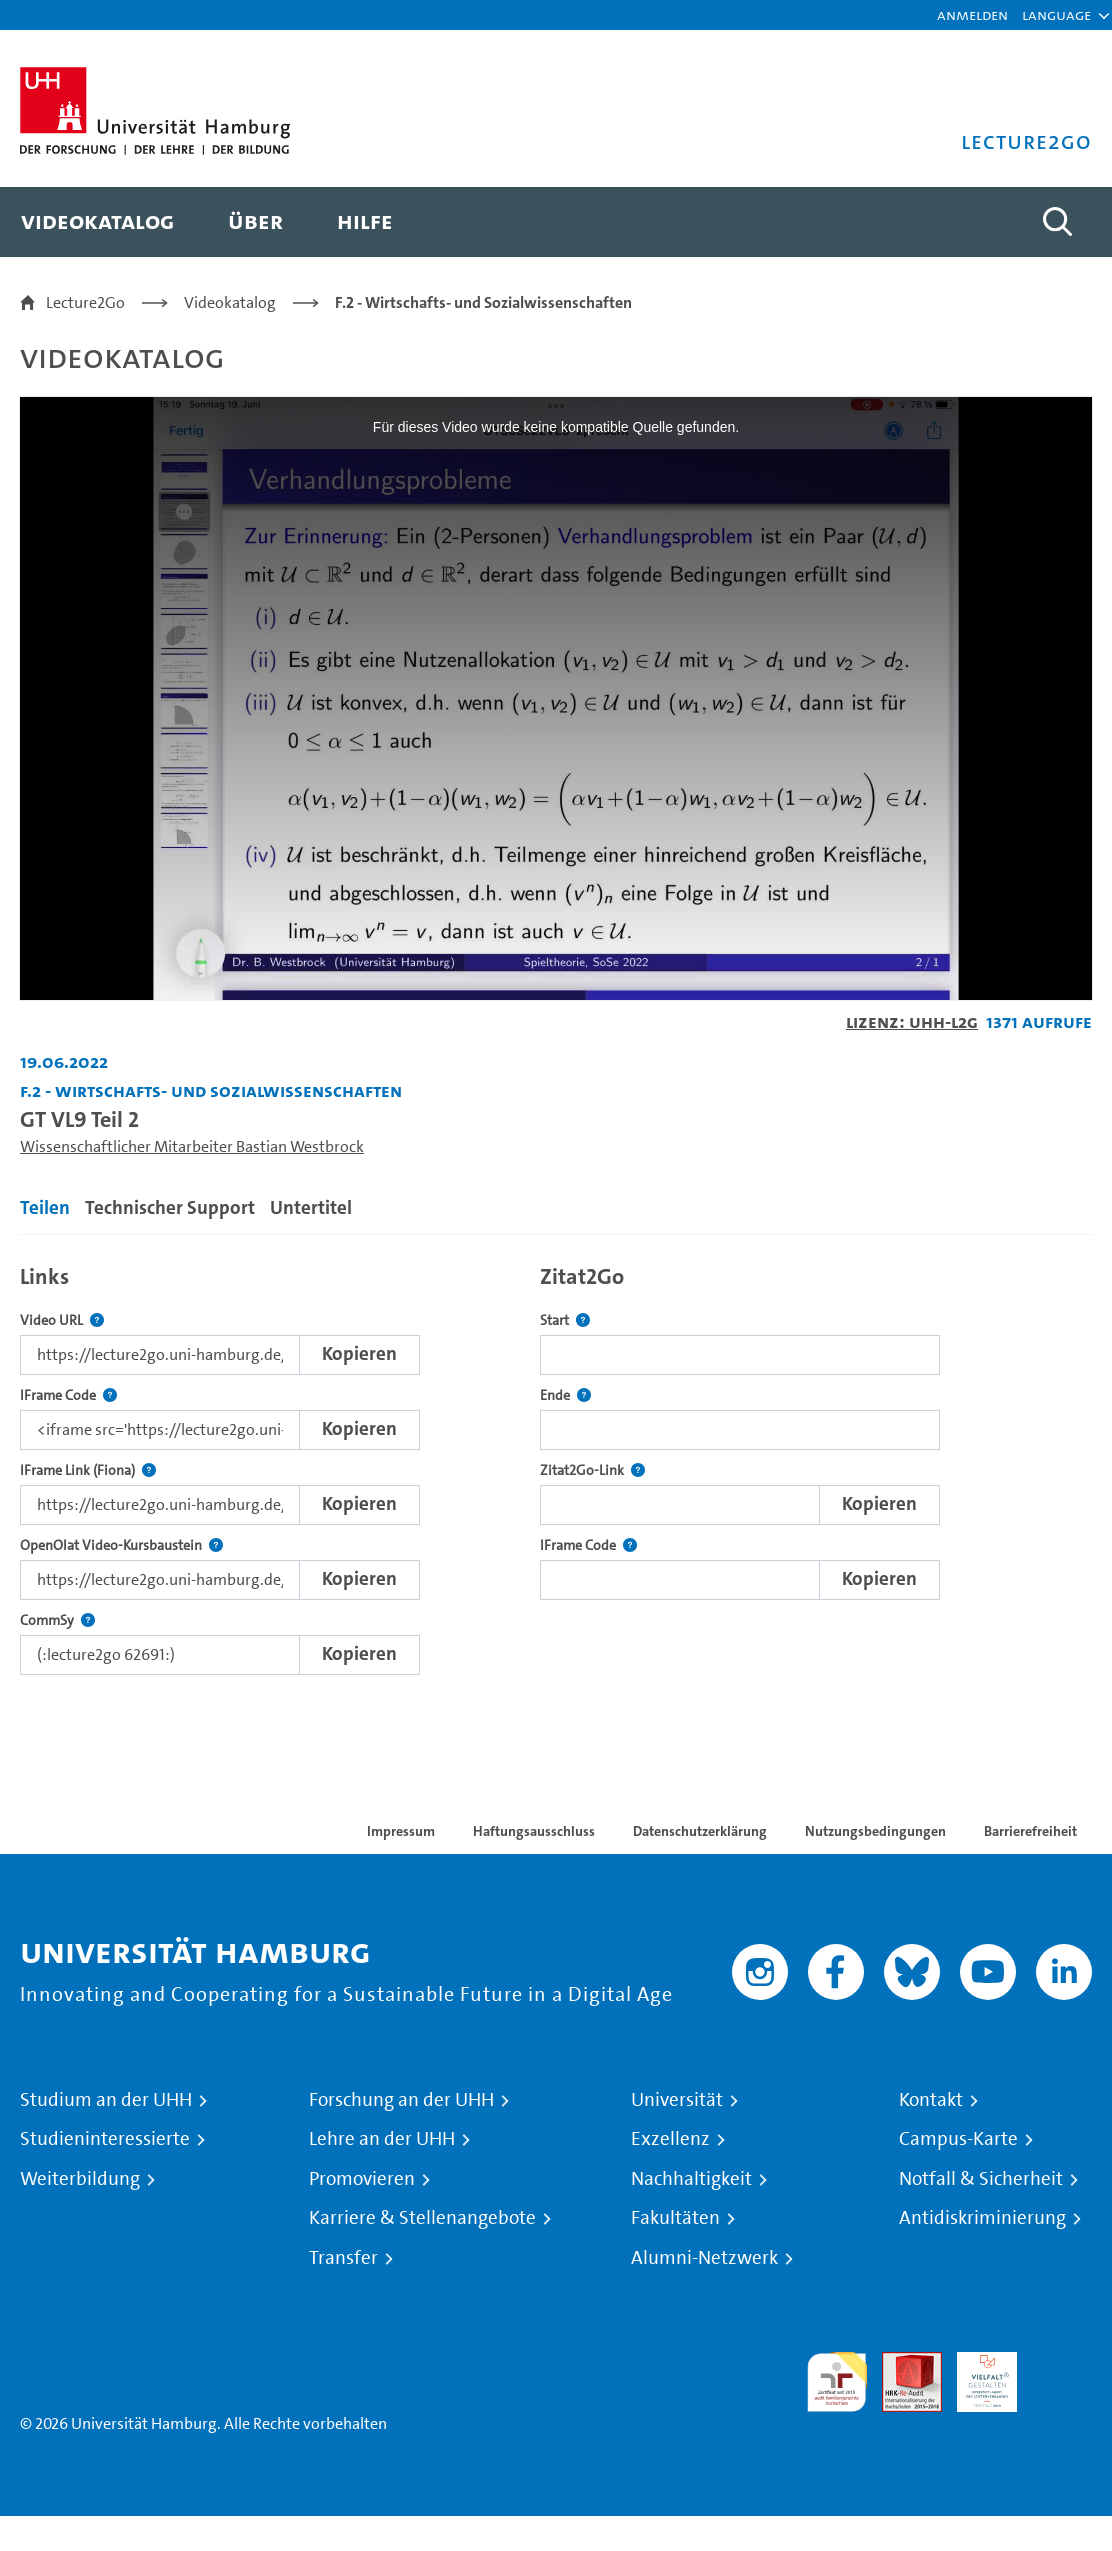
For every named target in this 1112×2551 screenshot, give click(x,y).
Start (565, 1320)
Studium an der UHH (106, 2100)
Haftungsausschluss (534, 1831)
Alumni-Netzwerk (704, 2258)
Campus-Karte (958, 2139)
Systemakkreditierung (1062, 2363)
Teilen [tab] (45, 1207)
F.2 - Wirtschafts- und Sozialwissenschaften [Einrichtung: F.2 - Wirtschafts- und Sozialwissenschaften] (211, 1090)
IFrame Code (68, 1395)
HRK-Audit (976, 2375)
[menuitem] (97, 222)
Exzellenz (670, 2139)
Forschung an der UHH (401, 2100)
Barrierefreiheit (1030, 1831)
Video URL (62, 1320)
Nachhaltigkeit (691, 2179)
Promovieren (362, 2179)
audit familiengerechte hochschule (837, 2382)
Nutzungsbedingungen (875, 1831)
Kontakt (931, 2100)
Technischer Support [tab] (170, 1207)
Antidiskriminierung (982, 2218)
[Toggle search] (1057, 222)
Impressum (401, 1831)
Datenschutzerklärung (700, 1831)
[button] (1056, 15)
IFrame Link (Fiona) (88, 1470)
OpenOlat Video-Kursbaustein (121, 1545)
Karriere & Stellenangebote (422, 2218)
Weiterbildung (80, 2179)
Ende (565, 1395)
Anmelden (972, 14)
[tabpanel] (556, 1464)
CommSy (57, 1620)
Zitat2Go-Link (592, 1470)
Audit (901, 2363)
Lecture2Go (85, 302)
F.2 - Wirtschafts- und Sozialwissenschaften (483, 302)
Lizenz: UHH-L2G (912, 1021)
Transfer (343, 2258)
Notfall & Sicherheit (981, 2179)
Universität (677, 2100)
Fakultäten (675, 2218)
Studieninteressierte (105, 2139)
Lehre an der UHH (382, 2139)
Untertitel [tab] (311, 1207)
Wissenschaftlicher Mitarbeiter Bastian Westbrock (192, 1146)
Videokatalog (230, 302)
